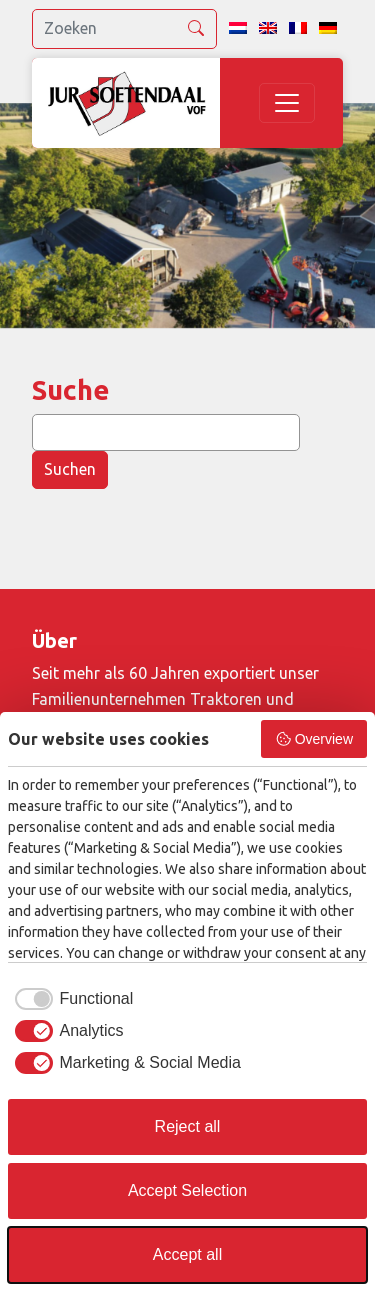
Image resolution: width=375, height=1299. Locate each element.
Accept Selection (187, 1190)
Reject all (188, 1126)
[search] (124, 29)
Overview (314, 739)
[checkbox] (70, 999)
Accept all (187, 1254)
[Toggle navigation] (287, 103)
